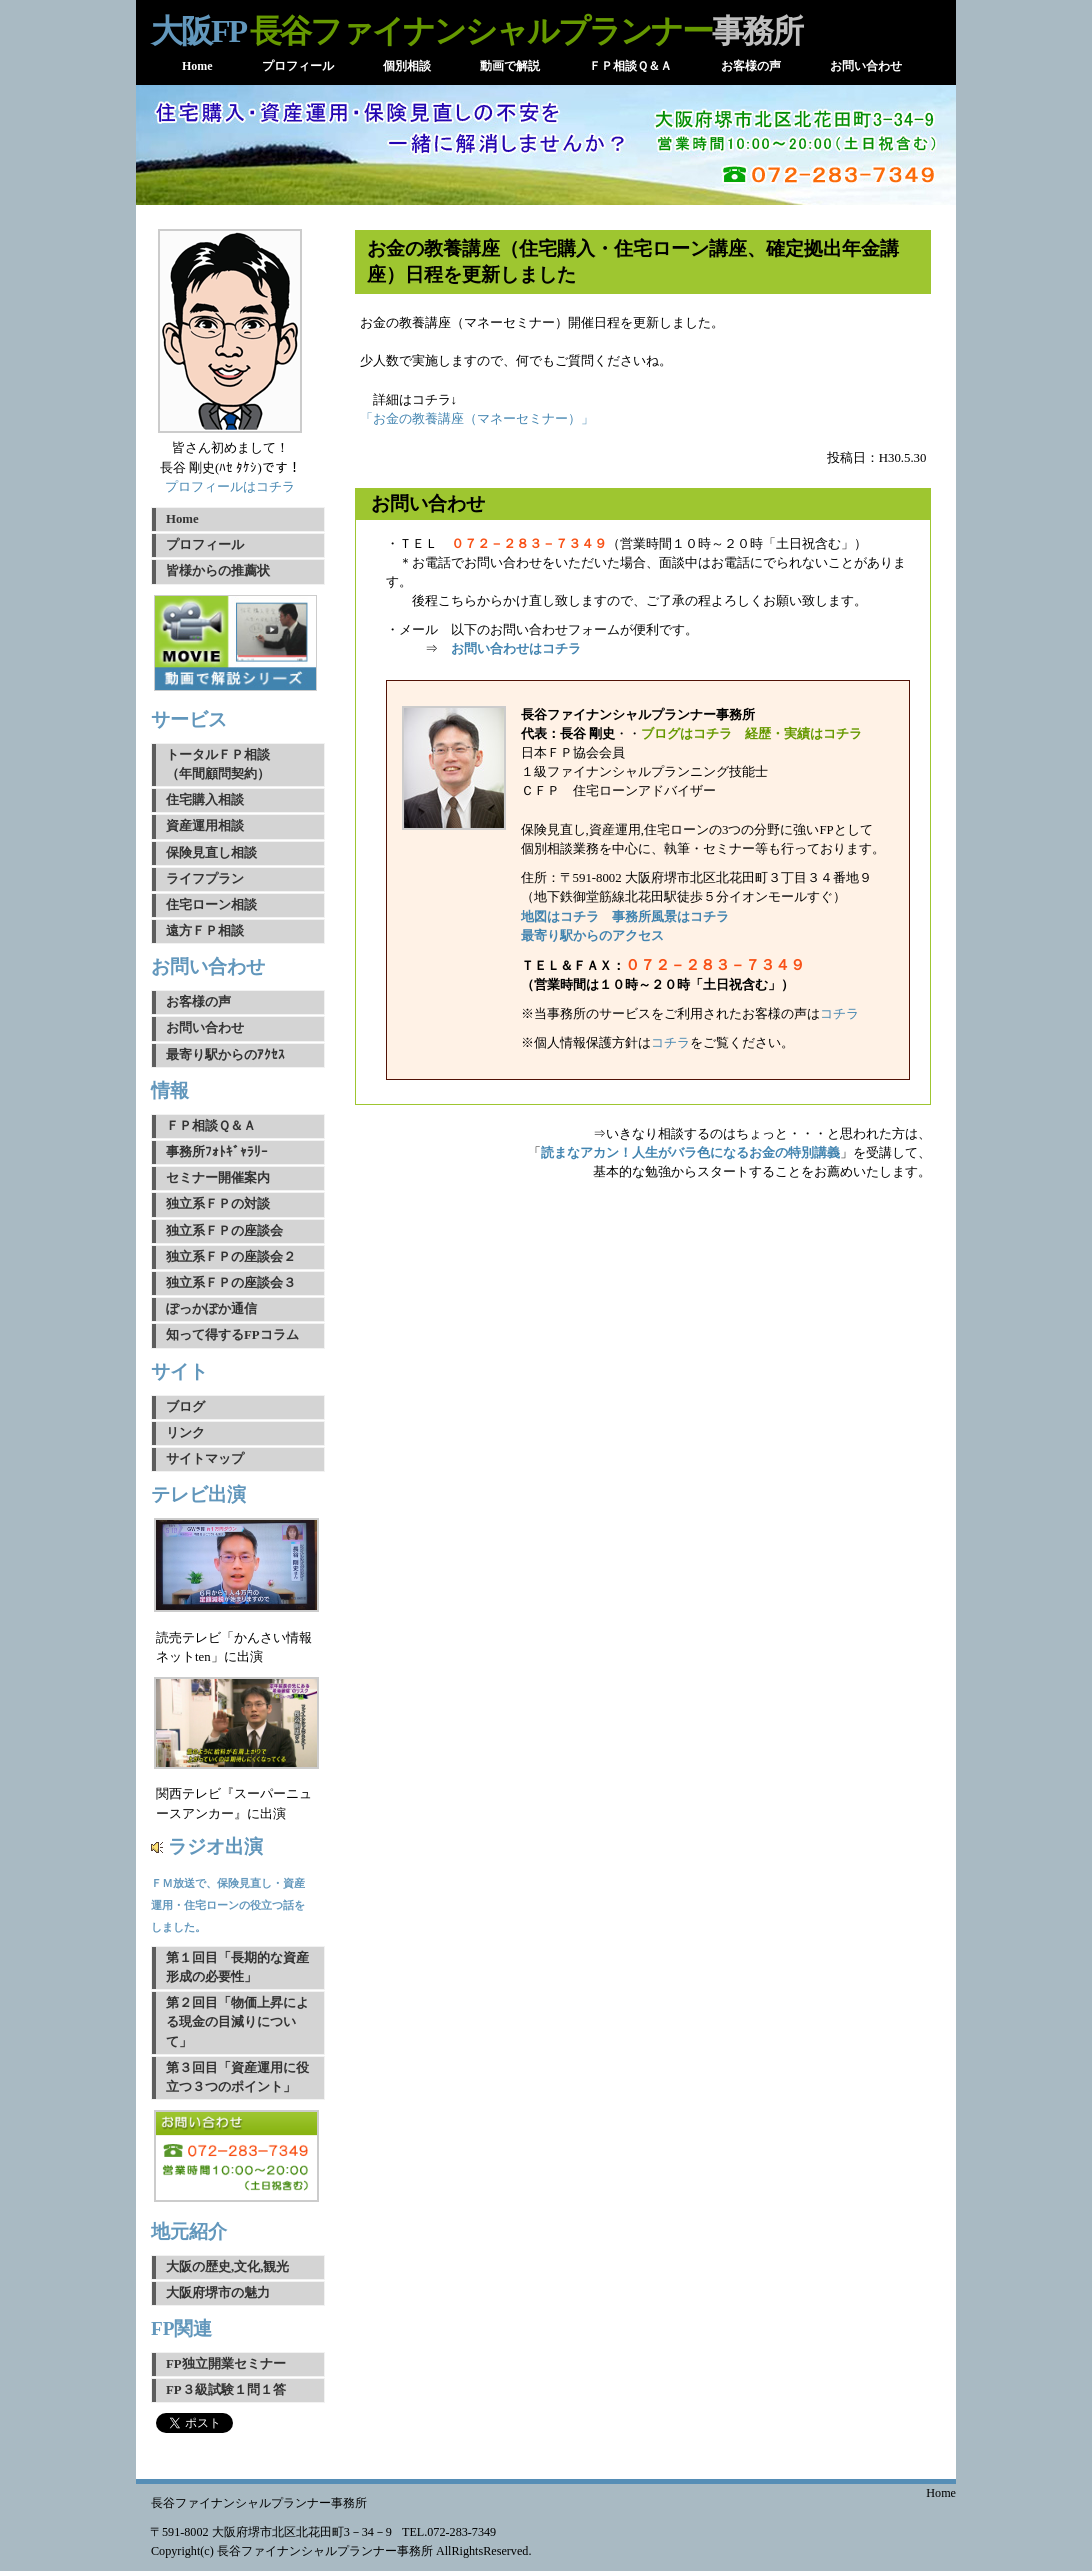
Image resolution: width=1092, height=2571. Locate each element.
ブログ (185, 1407)
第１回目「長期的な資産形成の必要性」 (237, 1967)
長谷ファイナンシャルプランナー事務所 (259, 2503)
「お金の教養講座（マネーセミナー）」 (477, 419)
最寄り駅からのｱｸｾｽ (225, 1055)
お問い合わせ (205, 1028)
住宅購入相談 (205, 800)
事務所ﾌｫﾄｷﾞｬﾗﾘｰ (217, 1152)
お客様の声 (198, 1002)
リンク (185, 1433)
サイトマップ (205, 1459)
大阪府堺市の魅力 (218, 2293)
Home (182, 519)
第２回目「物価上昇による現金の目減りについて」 (237, 2022)
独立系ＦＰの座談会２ (231, 1257)
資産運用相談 (205, 826)
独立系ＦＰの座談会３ (231, 1283)
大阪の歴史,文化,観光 (227, 2267)
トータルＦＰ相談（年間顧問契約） (218, 764)
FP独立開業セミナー (226, 2364)
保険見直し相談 (211, 853)
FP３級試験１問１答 (226, 2390)
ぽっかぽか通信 (211, 1309)
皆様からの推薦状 (218, 571)
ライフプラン (205, 879)
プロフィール (205, 545)
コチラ (839, 1014)
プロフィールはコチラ (230, 487)
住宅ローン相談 (211, 905)
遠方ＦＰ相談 (205, 931)
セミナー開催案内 (218, 1178)
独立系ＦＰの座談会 (224, 1231)
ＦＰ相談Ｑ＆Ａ (211, 1126)
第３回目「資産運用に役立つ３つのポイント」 (237, 2077)
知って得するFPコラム (232, 1335)
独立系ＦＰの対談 (218, 1204)
